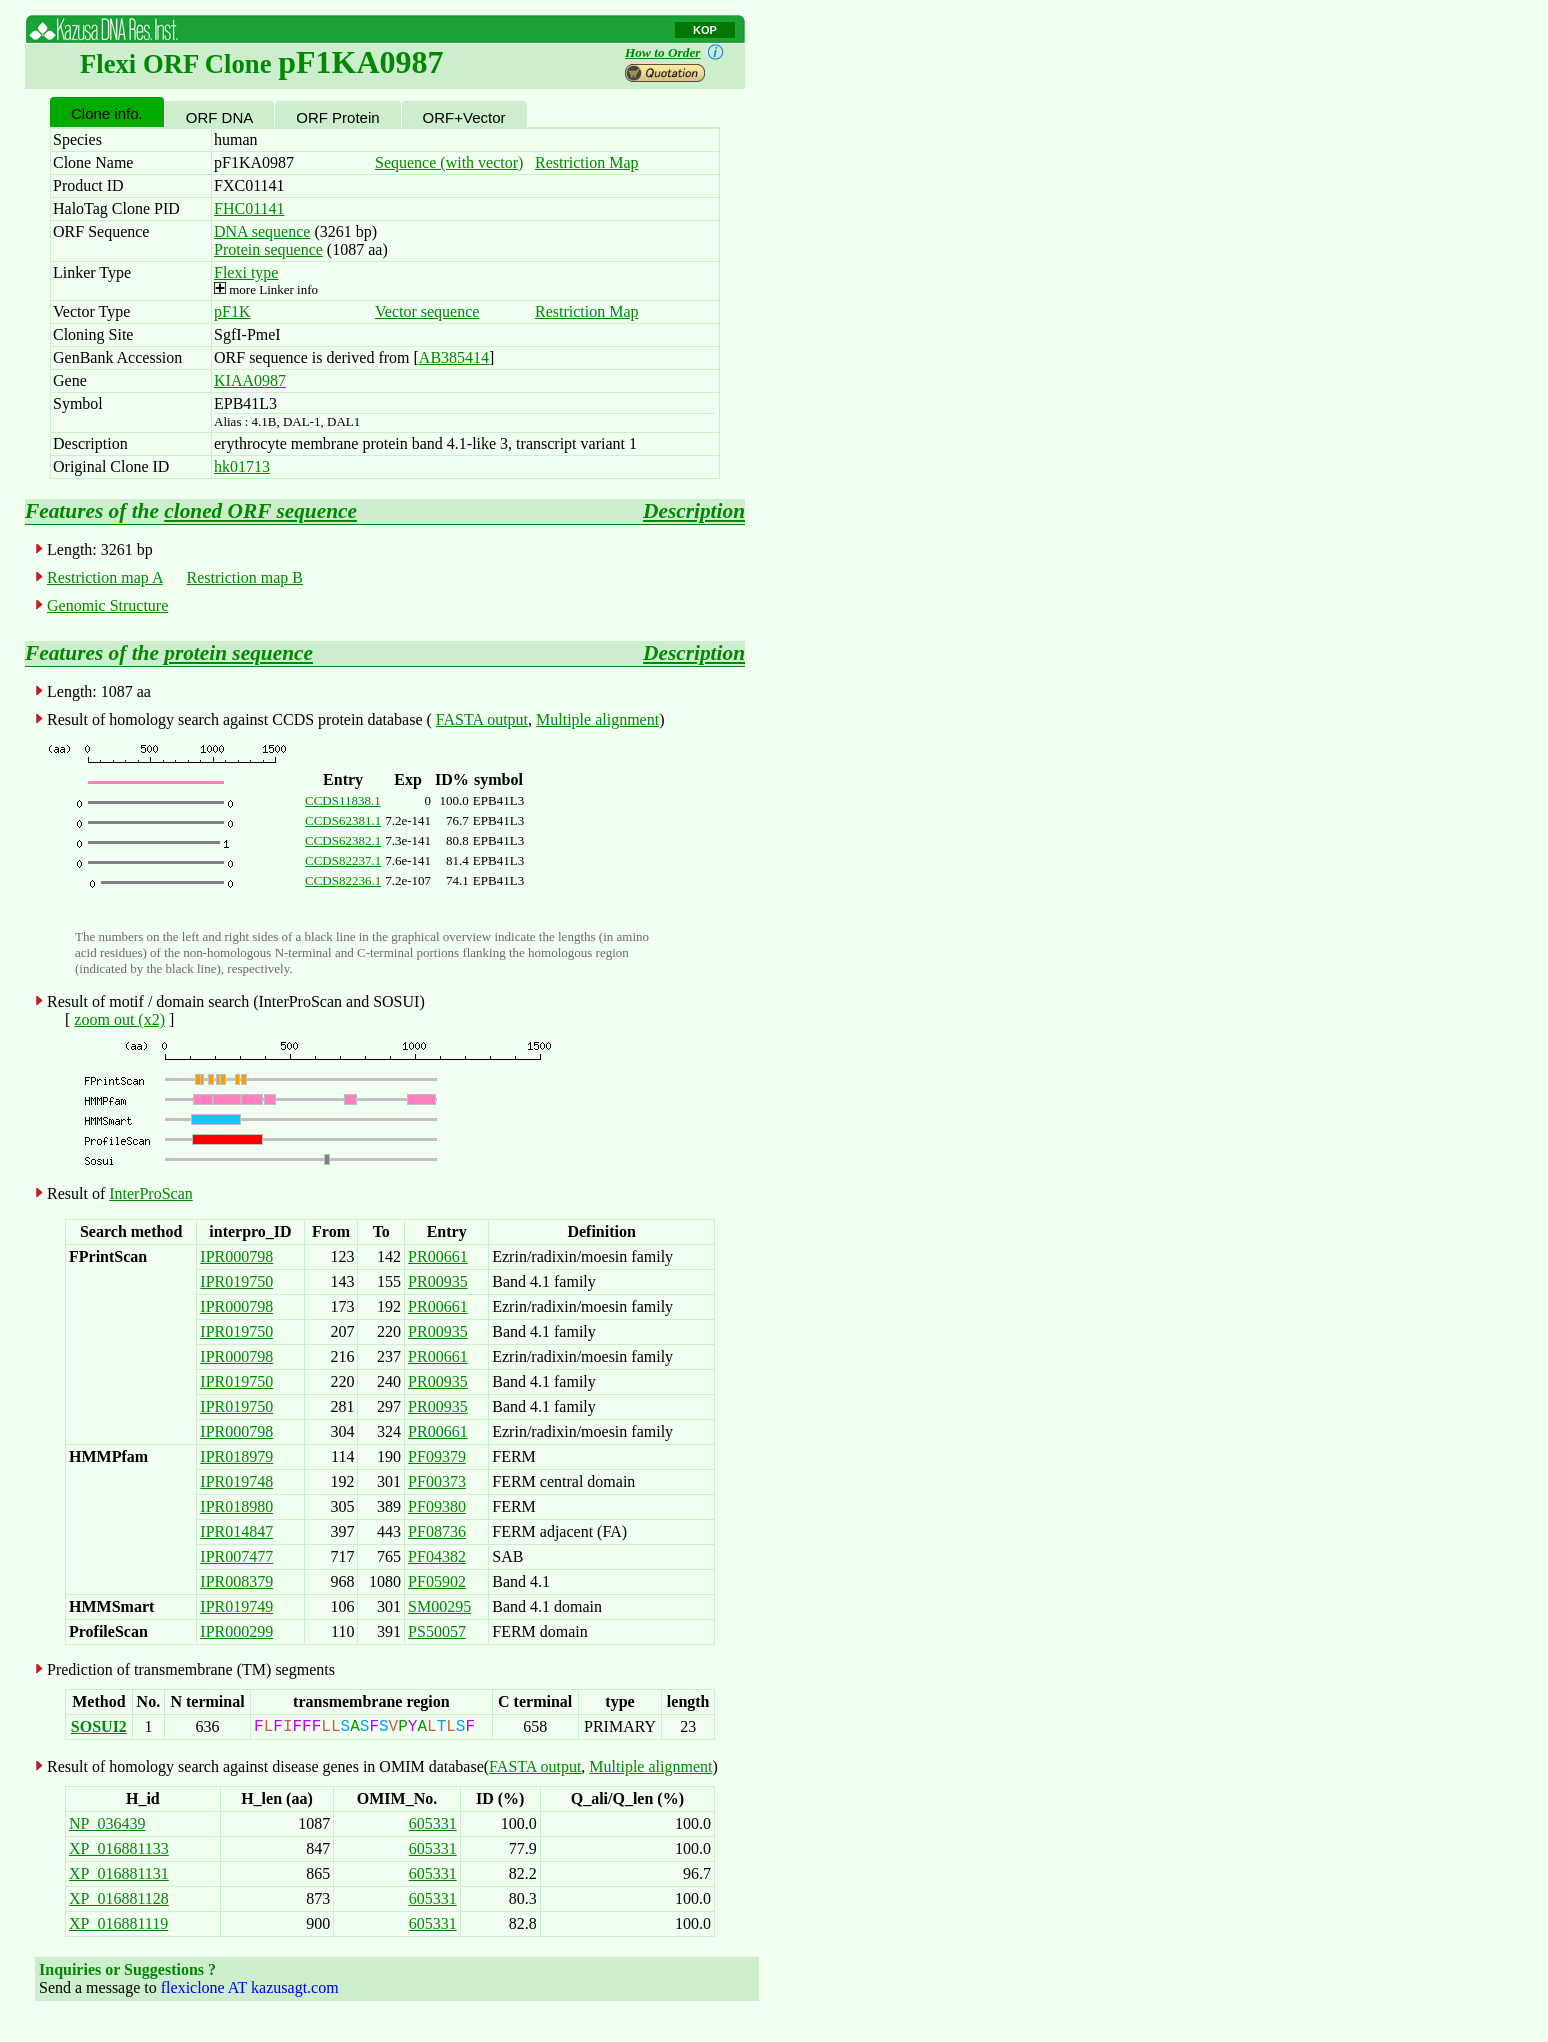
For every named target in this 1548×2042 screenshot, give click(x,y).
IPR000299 (236, 1631)
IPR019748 (236, 1481)
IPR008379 (236, 1581)
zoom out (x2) (119, 1019)
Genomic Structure (107, 605)
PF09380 (437, 1506)
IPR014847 (236, 1531)
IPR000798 (236, 1256)
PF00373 (437, 1481)
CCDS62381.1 (343, 820)
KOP (705, 30)
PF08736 (437, 1531)
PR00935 (438, 1281)
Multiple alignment (597, 719)
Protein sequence (268, 249)
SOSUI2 (99, 1726)
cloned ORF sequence (260, 511)
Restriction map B (245, 577)
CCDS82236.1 (343, 880)
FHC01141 (249, 208)
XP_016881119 (118, 1923)
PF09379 (437, 1456)
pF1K (232, 311)
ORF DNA (220, 117)
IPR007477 (236, 1556)
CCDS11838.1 (343, 800)
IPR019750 (236, 1281)
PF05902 (437, 1581)
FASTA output (482, 719)
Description (694, 511)
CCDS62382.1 (343, 840)
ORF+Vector (464, 117)
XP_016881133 (119, 1848)
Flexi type (246, 272)
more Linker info (266, 289)
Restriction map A (105, 577)
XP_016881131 (119, 1873)
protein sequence (238, 653)
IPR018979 (236, 1456)
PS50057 (437, 1631)
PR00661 (438, 1256)
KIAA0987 (250, 380)
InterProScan (151, 1193)
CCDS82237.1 (343, 860)
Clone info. (107, 113)
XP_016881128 (119, 1898)
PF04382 (437, 1556)
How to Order (678, 52)
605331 (433, 1823)
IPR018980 (236, 1506)
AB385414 (454, 357)
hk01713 (242, 466)
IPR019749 (236, 1606)
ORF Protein (337, 117)
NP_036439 (107, 1823)
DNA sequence (262, 231)
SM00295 (439, 1606)
